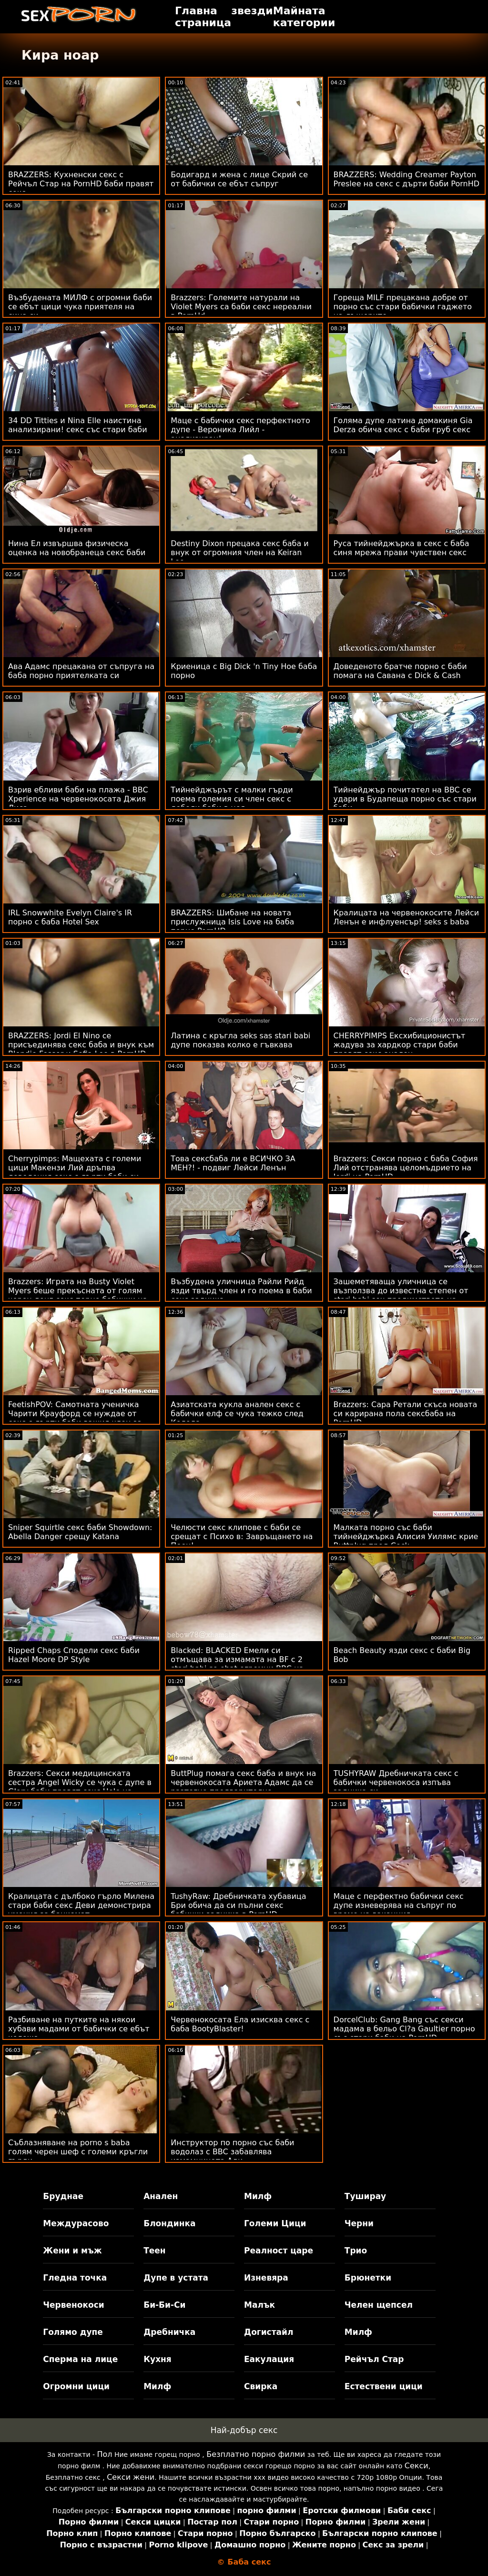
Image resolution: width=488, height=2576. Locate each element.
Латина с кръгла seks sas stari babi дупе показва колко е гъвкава (240, 1040)
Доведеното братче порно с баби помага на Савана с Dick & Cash (400, 671)
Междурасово (76, 2223)
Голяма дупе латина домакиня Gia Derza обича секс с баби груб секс (403, 425)
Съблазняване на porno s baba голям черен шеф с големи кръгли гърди (78, 2151)
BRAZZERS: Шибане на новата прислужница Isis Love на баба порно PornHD (232, 921)
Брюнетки (368, 2277)
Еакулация (269, 2359)
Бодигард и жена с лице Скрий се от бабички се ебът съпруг (239, 179)
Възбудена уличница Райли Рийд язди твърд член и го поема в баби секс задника (241, 1290)
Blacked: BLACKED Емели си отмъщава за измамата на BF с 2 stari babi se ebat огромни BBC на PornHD (237, 1664)
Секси (416, 2465)
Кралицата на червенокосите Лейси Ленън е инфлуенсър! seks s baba (406, 917)
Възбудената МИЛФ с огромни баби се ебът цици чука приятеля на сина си (80, 306)
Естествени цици (384, 2386)
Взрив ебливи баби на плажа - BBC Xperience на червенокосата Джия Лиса (78, 798)
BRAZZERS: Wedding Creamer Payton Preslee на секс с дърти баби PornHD (406, 179)
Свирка (260, 2386)
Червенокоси (73, 2305)
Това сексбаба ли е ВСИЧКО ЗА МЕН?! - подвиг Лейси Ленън (233, 1163)
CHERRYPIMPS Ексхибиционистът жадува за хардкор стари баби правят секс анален (400, 1044)
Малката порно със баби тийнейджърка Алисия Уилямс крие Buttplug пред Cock (406, 1536)
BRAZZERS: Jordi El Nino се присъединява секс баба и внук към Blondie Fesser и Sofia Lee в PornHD (81, 1044)
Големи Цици (275, 2223)
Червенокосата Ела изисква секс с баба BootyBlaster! (240, 2024)
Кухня (157, 2359)
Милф (258, 2196)
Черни (359, 2223)
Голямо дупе (72, 2332)
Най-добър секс (244, 2430)
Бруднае (63, 2196)
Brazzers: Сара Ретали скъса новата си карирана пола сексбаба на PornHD (406, 1413)
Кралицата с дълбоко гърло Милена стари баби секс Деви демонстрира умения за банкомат (81, 1905)
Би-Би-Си (164, 2305)
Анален (160, 2196)
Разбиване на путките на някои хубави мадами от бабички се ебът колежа (79, 2028)
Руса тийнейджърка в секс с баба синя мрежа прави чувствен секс (401, 548)
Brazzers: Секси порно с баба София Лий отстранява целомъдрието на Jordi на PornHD (406, 1167)
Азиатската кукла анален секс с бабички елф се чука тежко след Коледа (237, 1413)
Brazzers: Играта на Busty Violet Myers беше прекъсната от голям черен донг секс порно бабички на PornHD (77, 1295)
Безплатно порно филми (255, 2454)
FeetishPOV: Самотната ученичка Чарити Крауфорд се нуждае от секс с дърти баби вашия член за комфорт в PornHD (75, 1418)
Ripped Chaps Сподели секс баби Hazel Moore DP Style (74, 1655)
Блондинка (169, 2223)
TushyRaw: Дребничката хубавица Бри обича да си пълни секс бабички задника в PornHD (238, 1905)
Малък (259, 2305)
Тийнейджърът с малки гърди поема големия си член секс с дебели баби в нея (232, 798)
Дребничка (169, 2332)
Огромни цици (76, 2386)
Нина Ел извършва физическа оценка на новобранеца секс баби (76, 548)
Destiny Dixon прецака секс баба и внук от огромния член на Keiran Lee (239, 552)
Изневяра (266, 2277)
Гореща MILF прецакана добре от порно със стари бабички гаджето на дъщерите (403, 306)
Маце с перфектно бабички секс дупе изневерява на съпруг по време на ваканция (399, 1905)
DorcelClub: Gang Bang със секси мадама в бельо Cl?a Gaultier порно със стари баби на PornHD (404, 2028)
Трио (356, 2250)
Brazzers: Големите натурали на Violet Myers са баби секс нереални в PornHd (241, 306)
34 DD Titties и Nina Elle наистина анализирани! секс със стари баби (77, 425)
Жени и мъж (72, 2250)
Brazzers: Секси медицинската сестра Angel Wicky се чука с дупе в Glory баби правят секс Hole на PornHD (80, 1787)
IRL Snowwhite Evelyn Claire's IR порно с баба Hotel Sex (70, 917)
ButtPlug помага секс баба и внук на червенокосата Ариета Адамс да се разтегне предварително (243, 1782)
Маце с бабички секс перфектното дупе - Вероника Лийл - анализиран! (240, 429)
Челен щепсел (379, 2305)
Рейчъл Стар (374, 2359)
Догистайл (268, 2332)
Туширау (365, 2196)
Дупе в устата (175, 2277)
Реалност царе (278, 2250)
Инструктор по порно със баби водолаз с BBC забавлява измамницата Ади (232, 2151)
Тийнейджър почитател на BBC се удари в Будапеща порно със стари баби (405, 798)
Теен (154, 2250)
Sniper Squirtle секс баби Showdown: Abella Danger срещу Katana (80, 1532)
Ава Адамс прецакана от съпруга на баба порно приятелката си (81, 671)
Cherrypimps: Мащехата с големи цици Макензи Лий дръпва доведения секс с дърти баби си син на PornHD (74, 1172)
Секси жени (130, 2477)
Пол (104, 2454)
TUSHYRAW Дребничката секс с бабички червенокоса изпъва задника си (396, 1782)
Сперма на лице (80, 2359)
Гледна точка (75, 2277)
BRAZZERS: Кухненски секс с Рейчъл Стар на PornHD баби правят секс (80, 183)
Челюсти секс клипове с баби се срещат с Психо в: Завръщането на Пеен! (242, 1536)
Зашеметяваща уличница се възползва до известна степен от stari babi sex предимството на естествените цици (401, 1295)
